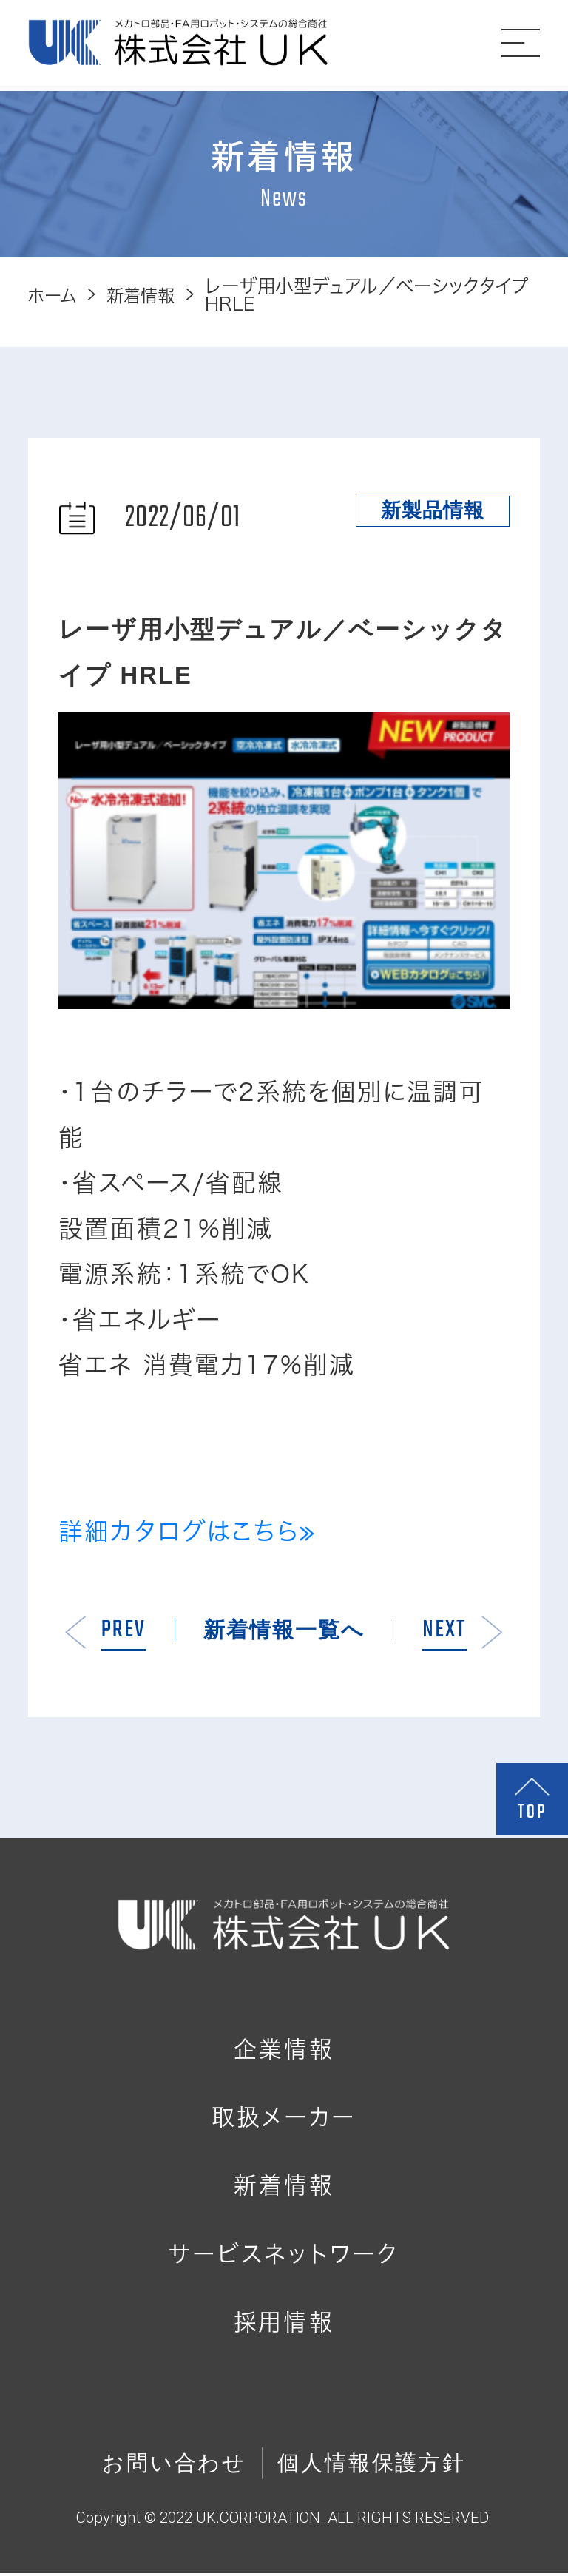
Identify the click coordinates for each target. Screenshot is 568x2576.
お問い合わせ (174, 2466)
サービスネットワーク (284, 2257)
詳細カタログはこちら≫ (187, 1531)
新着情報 (148, 295)
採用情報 (284, 2325)
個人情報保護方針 (371, 2466)
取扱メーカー (284, 2120)
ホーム (54, 295)
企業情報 (284, 2052)
